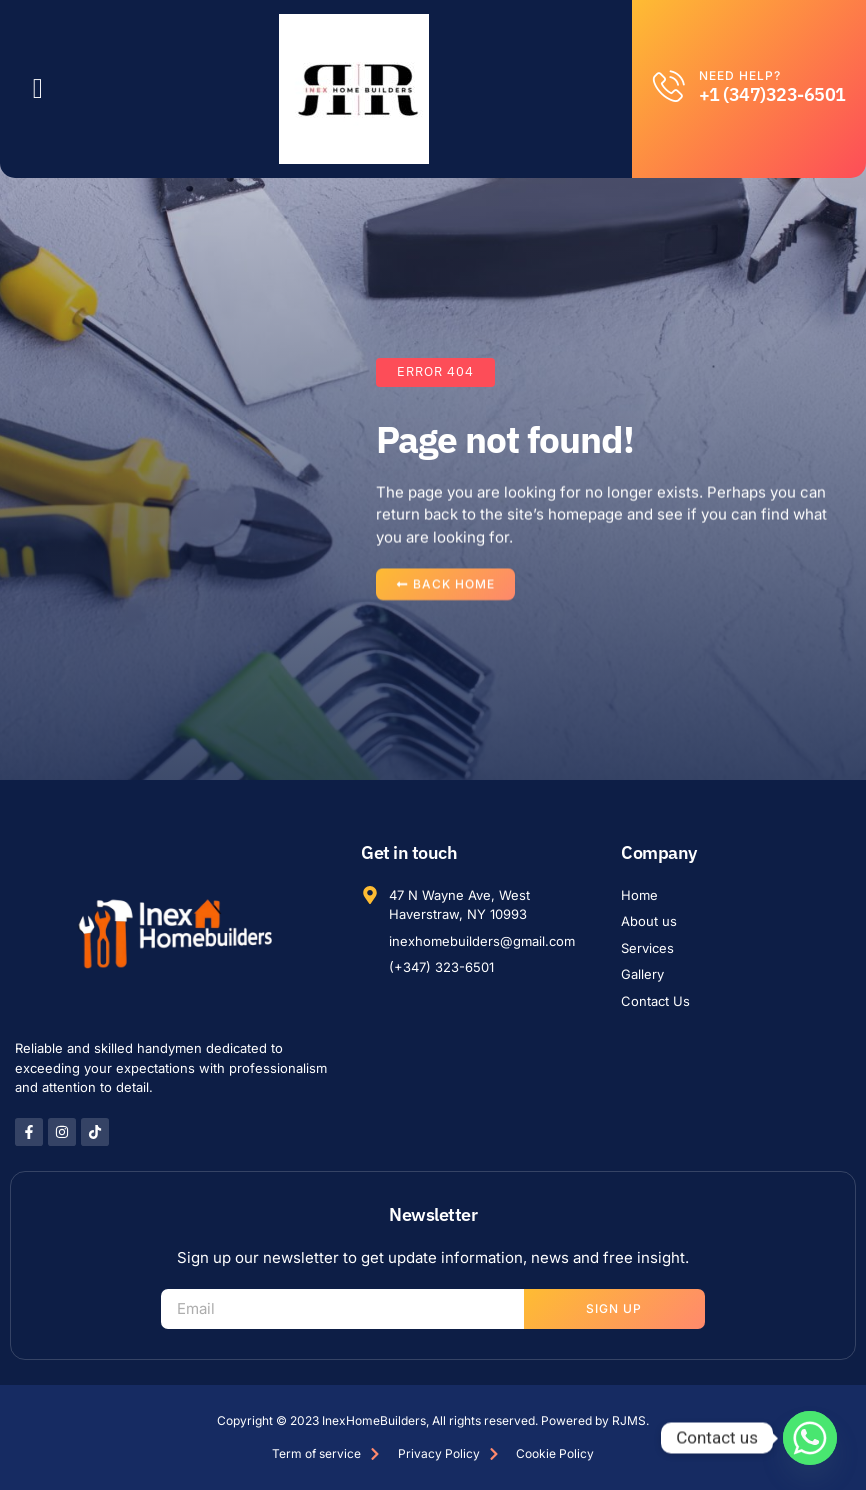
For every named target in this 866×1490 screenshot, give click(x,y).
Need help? (740, 75)
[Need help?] (669, 86)
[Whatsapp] (810, 1438)
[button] (38, 89)
